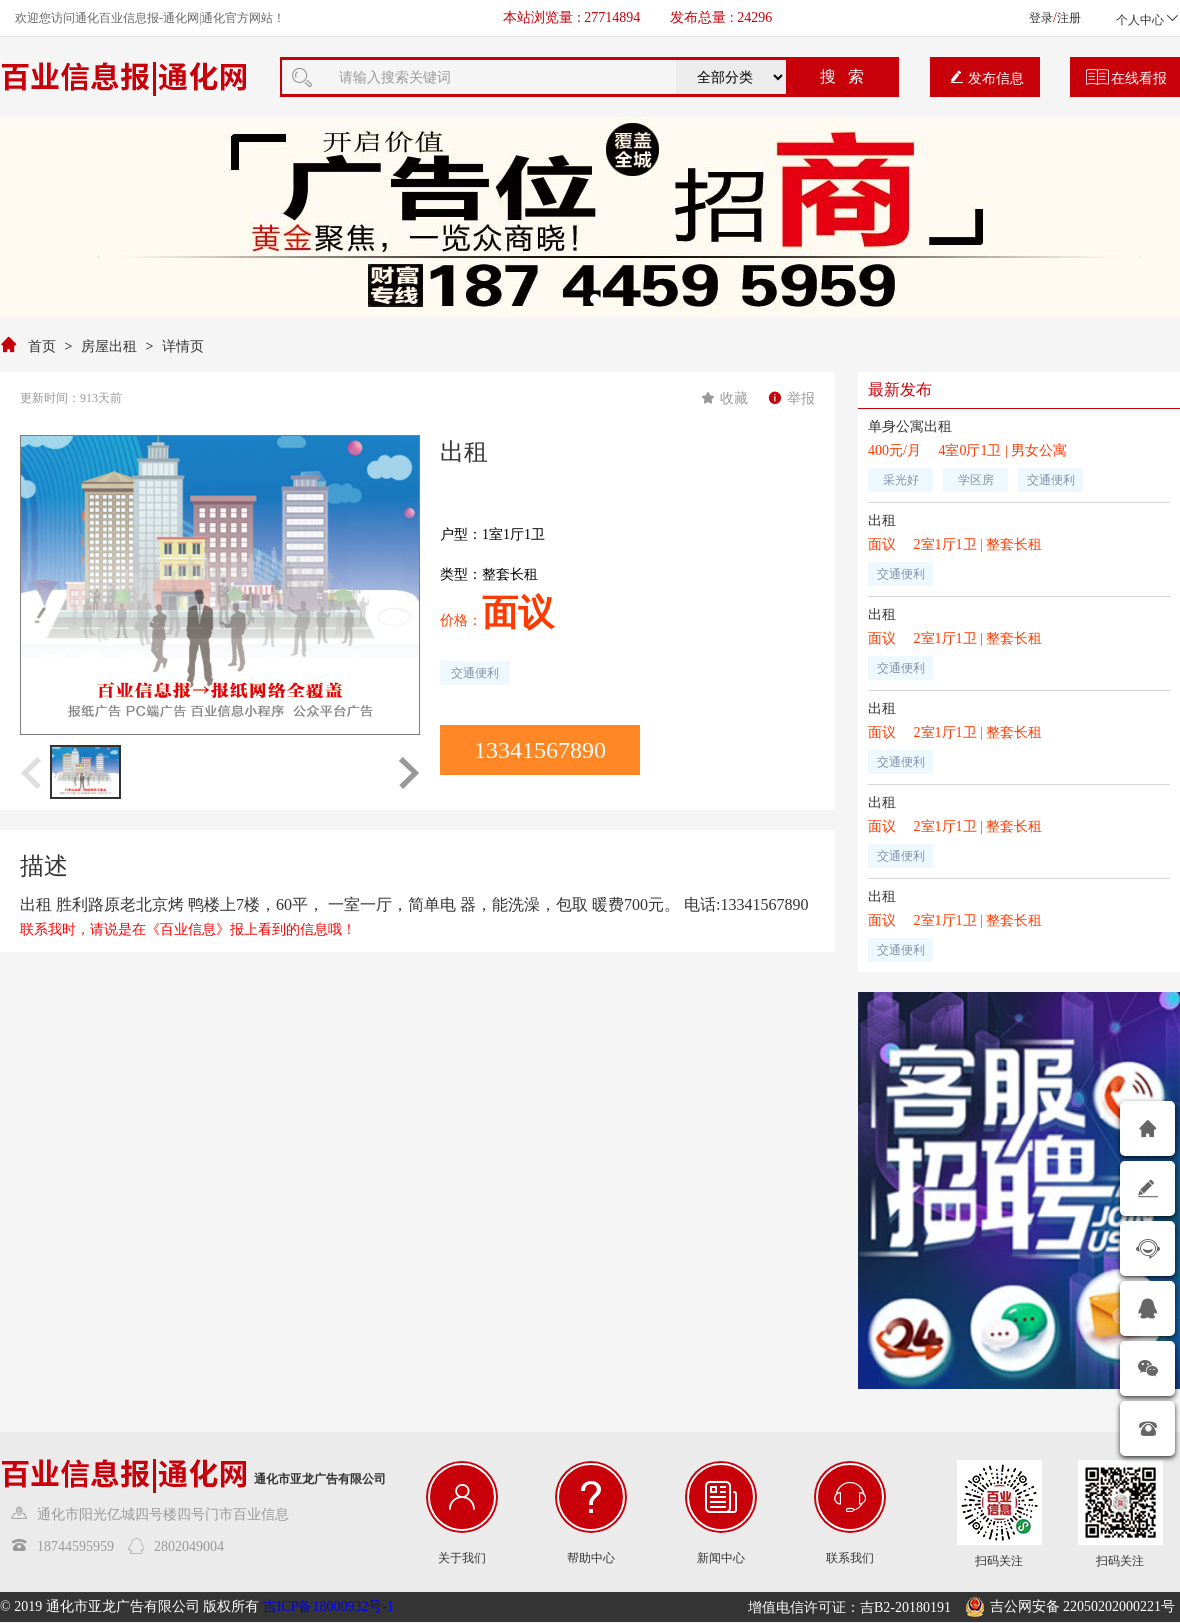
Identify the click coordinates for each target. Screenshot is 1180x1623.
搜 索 (842, 76)
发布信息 (986, 77)
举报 (791, 398)
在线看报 (1126, 77)
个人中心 (1148, 20)
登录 (1041, 18)
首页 (42, 346)
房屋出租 (109, 346)
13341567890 (540, 750)
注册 (1069, 18)
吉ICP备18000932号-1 (328, 1606)
